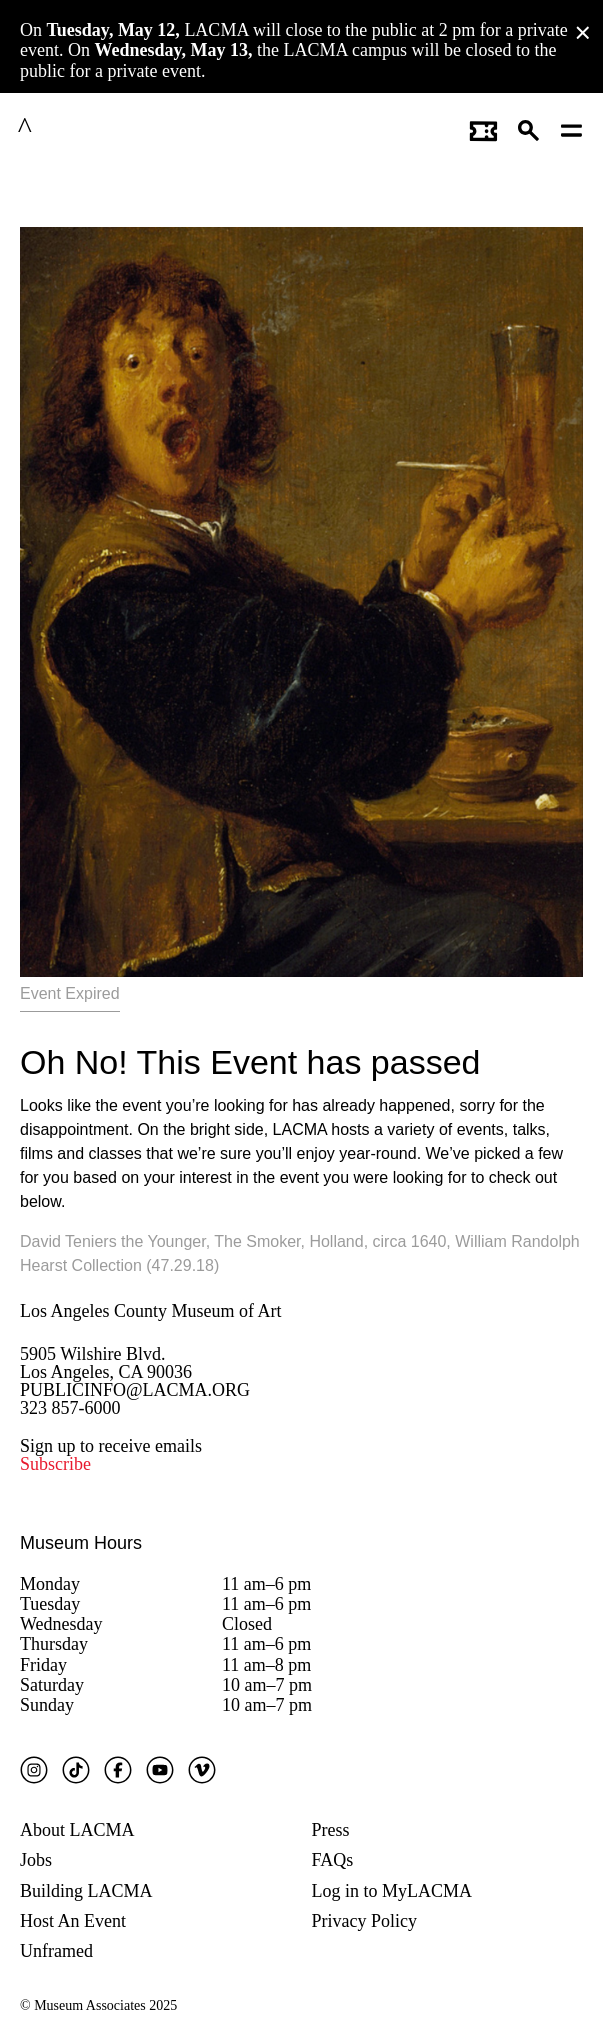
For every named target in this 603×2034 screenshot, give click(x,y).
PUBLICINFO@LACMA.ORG (135, 1390)
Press (331, 1830)
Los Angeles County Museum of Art (151, 1311)
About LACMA (77, 1830)
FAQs (333, 1860)
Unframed (56, 1951)
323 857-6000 (70, 1408)
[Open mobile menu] (572, 128)
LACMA (74, 128)
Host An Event (73, 1921)
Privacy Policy (365, 1921)
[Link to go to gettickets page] (483, 128)
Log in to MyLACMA (392, 1891)
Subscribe (55, 1464)
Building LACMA (86, 1891)
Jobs (36, 1860)
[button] (529, 128)
